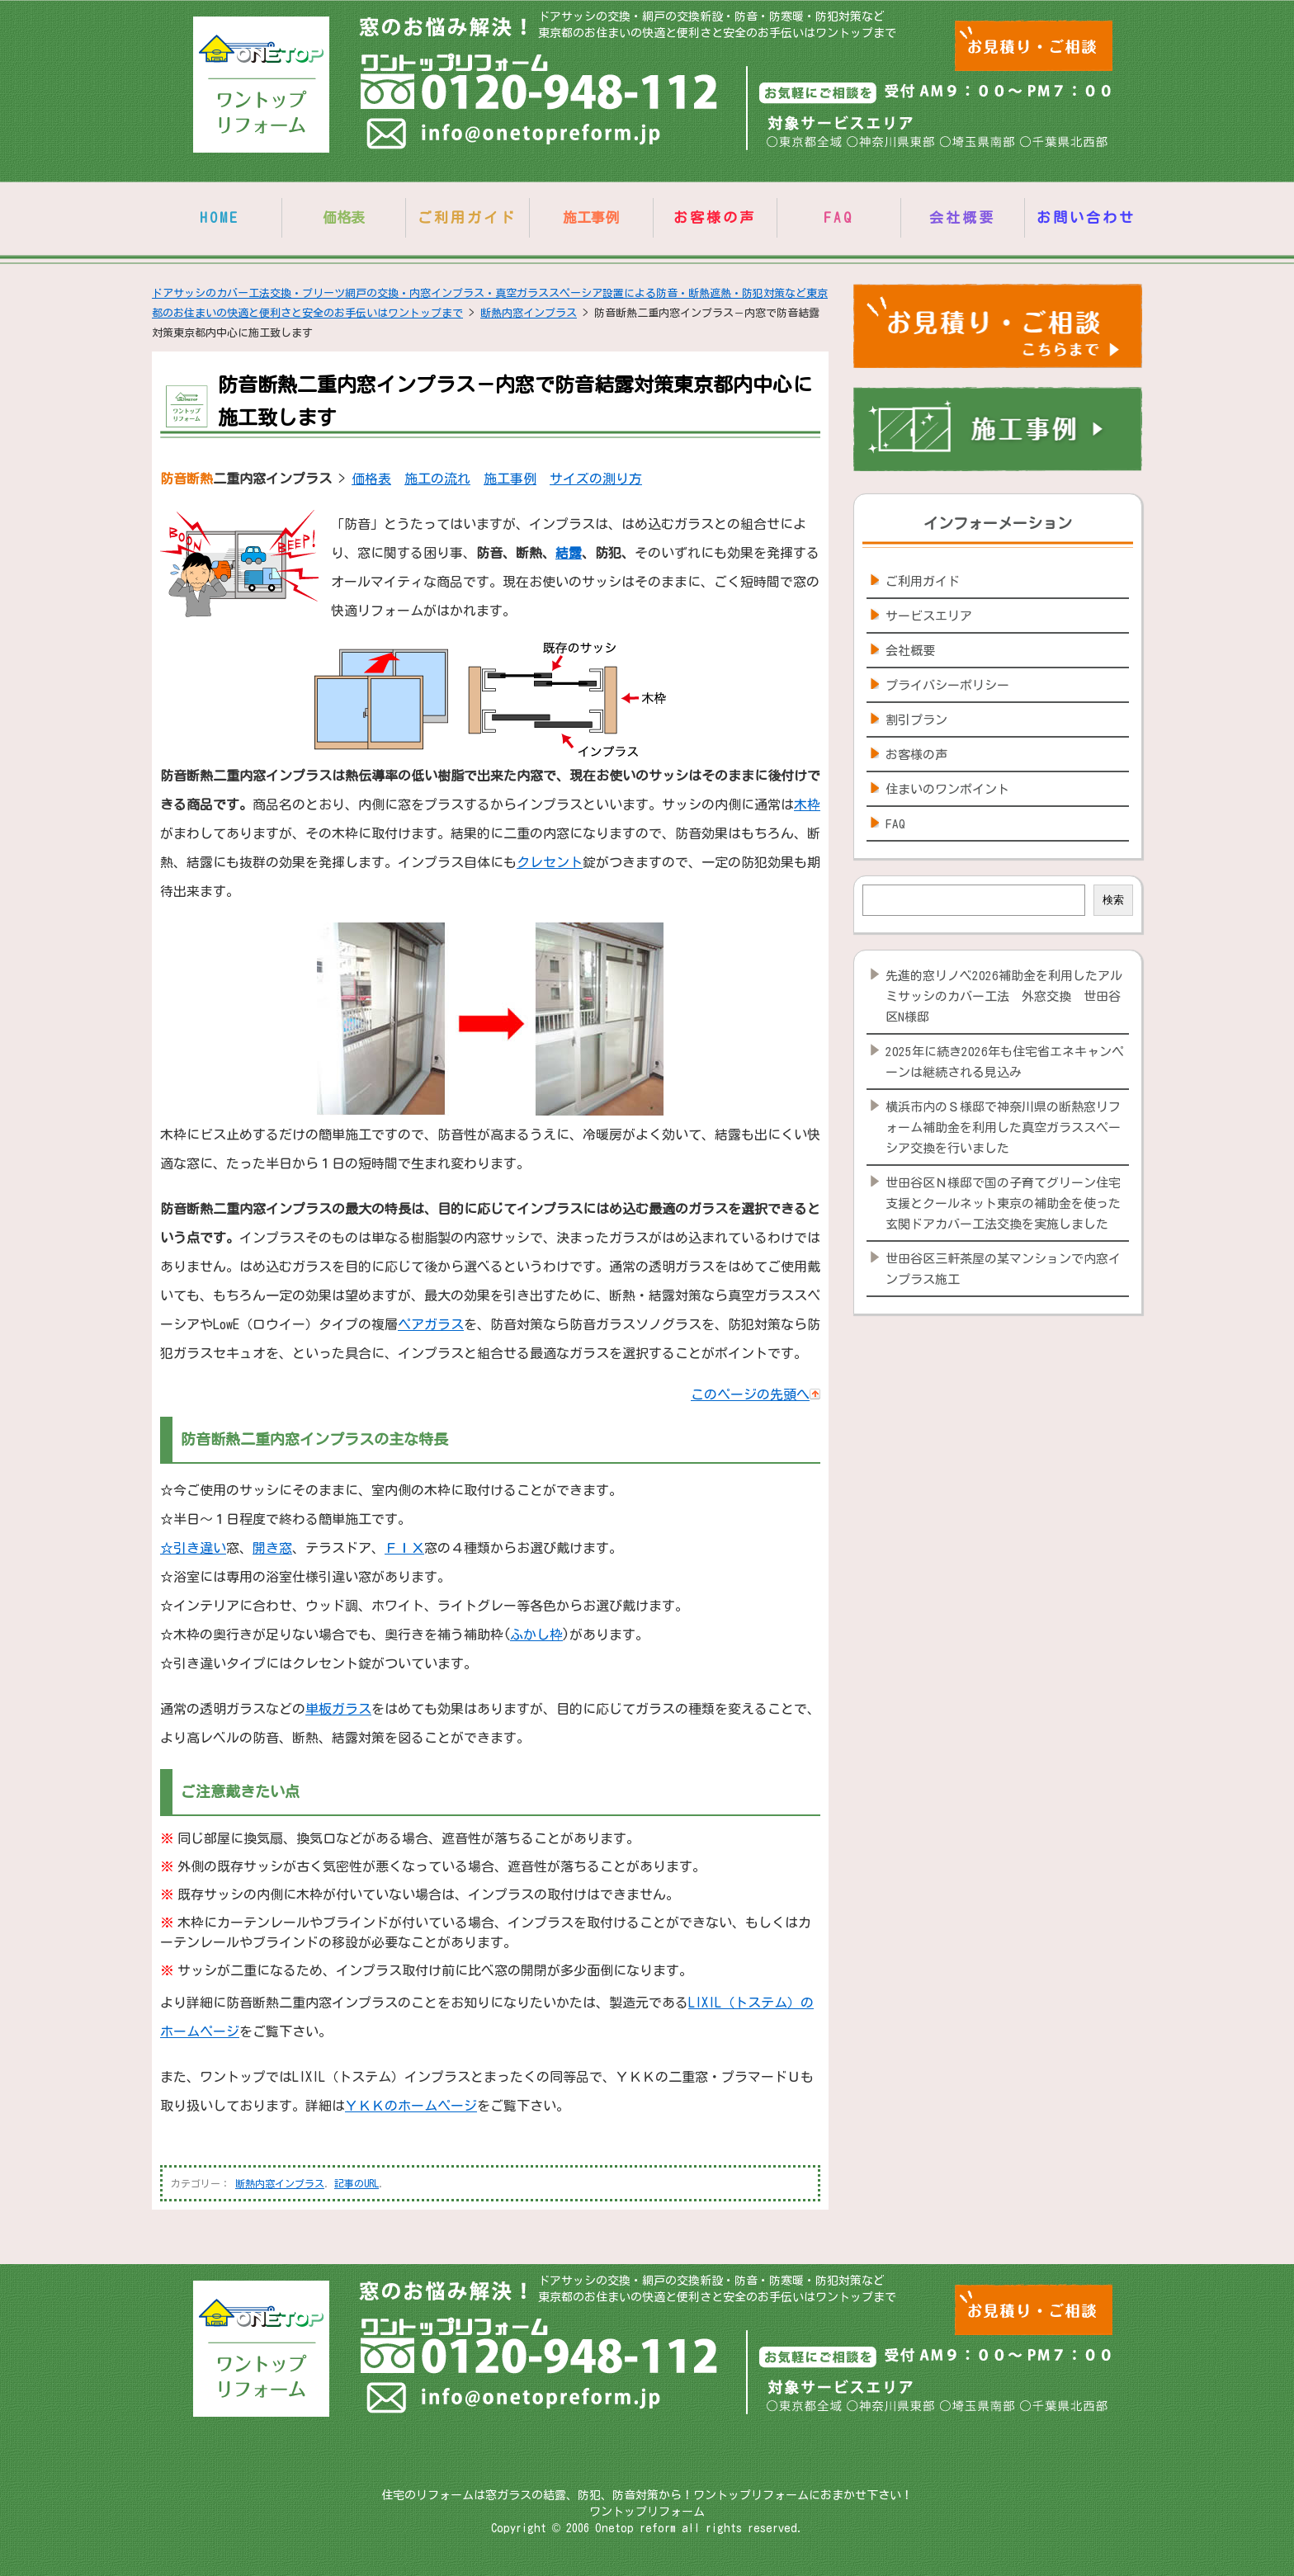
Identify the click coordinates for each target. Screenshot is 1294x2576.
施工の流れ (437, 478)
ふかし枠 (536, 1634)
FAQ (838, 217)
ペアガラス (431, 1324)
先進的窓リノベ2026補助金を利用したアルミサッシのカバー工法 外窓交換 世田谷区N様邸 (1003, 996)
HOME (219, 217)
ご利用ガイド (467, 217)
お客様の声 (714, 217)
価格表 (371, 478)
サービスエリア (928, 616)
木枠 (807, 804)
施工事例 (510, 478)
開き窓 (272, 1548)
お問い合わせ (1086, 217)
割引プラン (916, 720)
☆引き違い (193, 1548)
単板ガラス (338, 1708)
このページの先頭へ (755, 1394)
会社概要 (962, 217)
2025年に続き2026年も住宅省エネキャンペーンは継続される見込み (1004, 1061)
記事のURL (356, 2183)
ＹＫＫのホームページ (411, 2105)
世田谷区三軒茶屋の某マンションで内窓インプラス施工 (1003, 1269)
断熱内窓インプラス (279, 2183)
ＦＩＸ (404, 1548)
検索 (1113, 900)
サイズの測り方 (596, 478)
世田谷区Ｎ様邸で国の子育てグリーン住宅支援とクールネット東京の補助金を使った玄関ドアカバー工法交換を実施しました (1003, 1203)
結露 (568, 552)
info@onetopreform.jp (515, 137)
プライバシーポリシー (947, 685)
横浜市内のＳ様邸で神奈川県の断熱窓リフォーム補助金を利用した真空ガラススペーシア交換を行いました (1003, 1127)
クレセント (550, 862)
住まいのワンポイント (947, 789)
